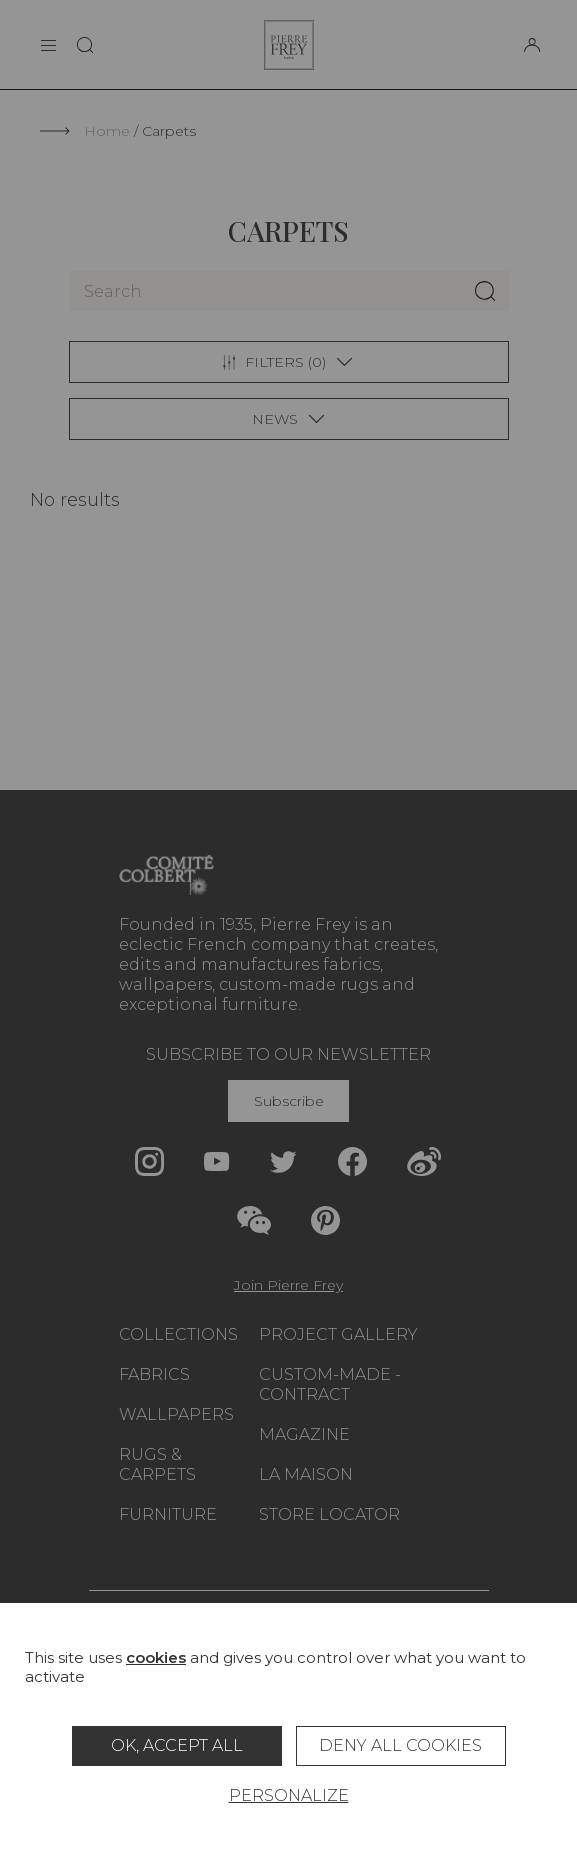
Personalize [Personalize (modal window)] (289, 1795)
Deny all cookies (400, 1745)
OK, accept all (177, 1745)
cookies (156, 1657)
